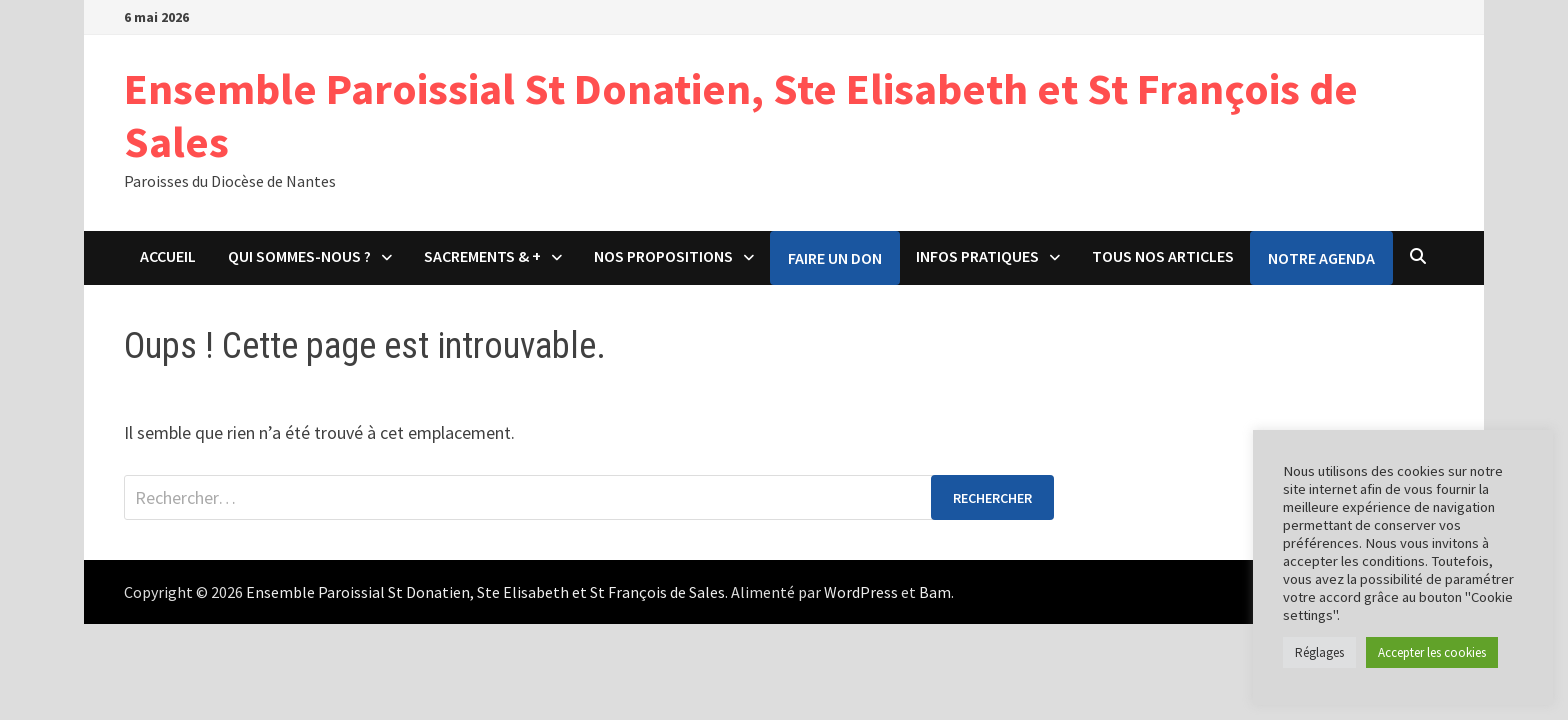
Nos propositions (663, 256)
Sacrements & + (482, 256)
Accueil (168, 256)
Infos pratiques (977, 256)
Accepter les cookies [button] (1432, 652)
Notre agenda (1321, 258)
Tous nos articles (1163, 256)
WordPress (861, 592)
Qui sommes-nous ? (299, 256)
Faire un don (835, 258)
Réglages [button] (1319, 652)
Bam (935, 592)
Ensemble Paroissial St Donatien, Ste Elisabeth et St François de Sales (741, 115)
